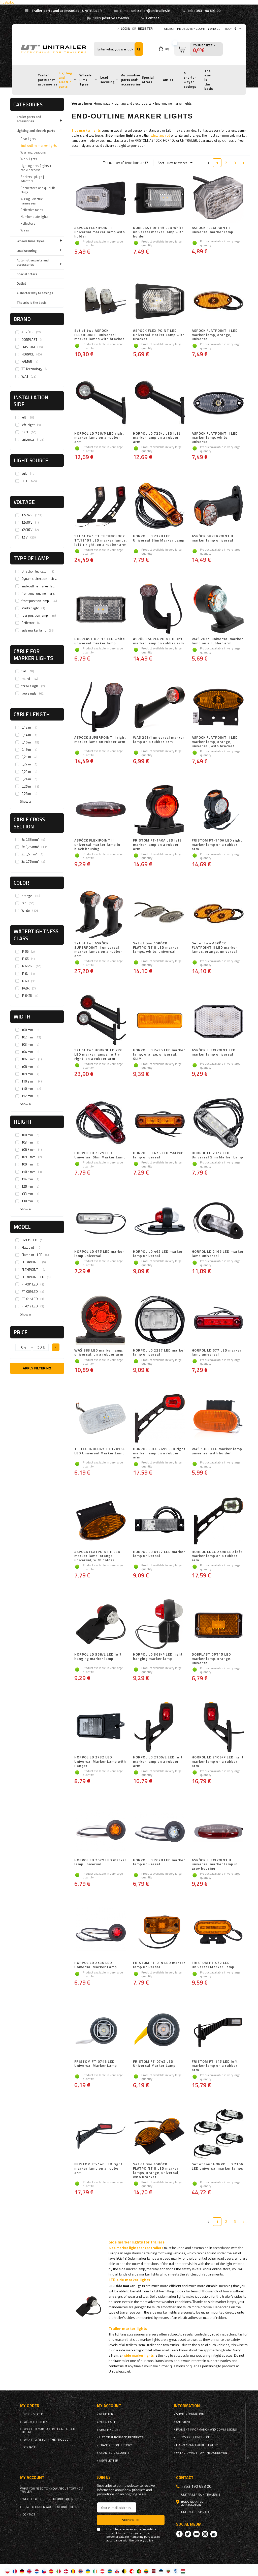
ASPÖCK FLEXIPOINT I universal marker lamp (212, 230)
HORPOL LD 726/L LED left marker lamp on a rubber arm (156, 437)
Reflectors (27, 223)
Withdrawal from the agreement (202, 2452)
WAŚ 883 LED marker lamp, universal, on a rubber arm (98, 1352)
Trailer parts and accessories (47, 79)
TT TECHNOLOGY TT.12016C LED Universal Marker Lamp (99, 1451)
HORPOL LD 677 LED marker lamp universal (217, 1352)
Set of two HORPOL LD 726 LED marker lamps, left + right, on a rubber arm (98, 1054)
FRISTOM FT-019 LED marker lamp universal (159, 1965)
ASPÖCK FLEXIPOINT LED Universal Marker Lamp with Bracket (159, 334)
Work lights (28, 158)
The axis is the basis (208, 79)
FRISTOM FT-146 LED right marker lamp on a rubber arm (98, 2168)
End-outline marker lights (38, 145)
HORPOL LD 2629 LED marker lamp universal (100, 1862)
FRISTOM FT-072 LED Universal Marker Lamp (213, 1965)
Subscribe (131, 2520)
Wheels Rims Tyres (85, 79)
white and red (160, 135)
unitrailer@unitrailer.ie (150, 10)
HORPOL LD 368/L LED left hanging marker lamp (98, 1656)
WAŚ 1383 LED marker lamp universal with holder (217, 1451)
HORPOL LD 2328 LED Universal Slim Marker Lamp (158, 538)
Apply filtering (37, 1368)
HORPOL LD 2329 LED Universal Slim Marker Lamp (100, 1155)
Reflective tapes (31, 209)
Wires (24, 230)
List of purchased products (121, 2437)
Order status (33, 2414)
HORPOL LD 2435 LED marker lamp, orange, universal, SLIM (159, 1054)
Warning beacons (33, 152)
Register (145, 28)
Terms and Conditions (193, 2437)
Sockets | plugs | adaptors (32, 179)
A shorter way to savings (190, 80)
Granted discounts (114, 2452)
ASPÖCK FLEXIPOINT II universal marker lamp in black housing (97, 844)
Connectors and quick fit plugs (37, 190)
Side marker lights (86, 130)
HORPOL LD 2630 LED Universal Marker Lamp (95, 1965)
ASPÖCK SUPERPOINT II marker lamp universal (212, 538)
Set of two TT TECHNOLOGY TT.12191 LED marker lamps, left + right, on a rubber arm (100, 540)
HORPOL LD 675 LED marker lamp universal (99, 1253)
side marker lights (139, 2355)
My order (29, 2405)
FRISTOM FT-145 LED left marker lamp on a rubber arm (215, 2065)
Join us (104, 2477)
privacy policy (144, 2540)
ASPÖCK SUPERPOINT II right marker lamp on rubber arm (100, 739)
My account (109, 2405)
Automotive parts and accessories (131, 79)
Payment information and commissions (206, 2429)
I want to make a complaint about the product (48, 2431)
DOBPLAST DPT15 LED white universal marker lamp (99, 641)
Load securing (107, 79)
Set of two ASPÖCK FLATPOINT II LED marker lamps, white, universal (156, 947)
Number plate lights (34, 216)
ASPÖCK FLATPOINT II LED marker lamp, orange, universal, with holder (97, 1556)
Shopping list (109, 2429)
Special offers (148, 79)
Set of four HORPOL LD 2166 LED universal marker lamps (217, 2166)
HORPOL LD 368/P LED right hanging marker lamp (158, 1656)
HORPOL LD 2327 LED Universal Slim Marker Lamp (217, 1155)
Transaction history (115, 2445)
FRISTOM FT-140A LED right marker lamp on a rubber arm (217, 844)
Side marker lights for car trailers (136, 2247)
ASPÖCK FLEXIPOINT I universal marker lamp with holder (99, 232)
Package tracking (36, 2421)
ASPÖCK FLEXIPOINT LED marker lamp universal (214, 1052)
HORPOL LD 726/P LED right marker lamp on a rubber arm (99, 437)
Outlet (168, 79)
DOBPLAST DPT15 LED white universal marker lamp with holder (158, 232)
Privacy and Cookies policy (197, 2444)
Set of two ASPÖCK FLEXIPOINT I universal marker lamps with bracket (99, 334)
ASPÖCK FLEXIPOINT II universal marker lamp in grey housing (215, 1864)
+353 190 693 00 (207, 10)
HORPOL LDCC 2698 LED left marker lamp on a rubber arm (217, 1556)
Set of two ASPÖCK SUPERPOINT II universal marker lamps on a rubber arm (98, 949)
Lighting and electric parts (65, 80)
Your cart (107, 2421)
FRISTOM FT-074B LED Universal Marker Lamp (95, 2063)
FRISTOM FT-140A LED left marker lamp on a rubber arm (157, 844)
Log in (126, 28)
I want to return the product (46, 2439)
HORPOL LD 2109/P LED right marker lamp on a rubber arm (218, 1761)
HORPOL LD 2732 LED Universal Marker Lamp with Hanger (100, 1761)
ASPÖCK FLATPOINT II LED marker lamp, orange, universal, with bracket (215, 741)
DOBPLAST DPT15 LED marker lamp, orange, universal (211, 1658)
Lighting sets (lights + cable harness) (35, 167)
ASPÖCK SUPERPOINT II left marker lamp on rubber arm (158, 641)
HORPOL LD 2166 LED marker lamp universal (218, 1253)
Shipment (183, 2421)
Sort (161, 163)
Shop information (190, 2414)
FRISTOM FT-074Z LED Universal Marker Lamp (154, 2063)
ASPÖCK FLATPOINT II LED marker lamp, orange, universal (215, 334)
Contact (152, 18)
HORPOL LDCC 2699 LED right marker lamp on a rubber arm (159, 1453)
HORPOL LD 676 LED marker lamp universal (158, 1155)
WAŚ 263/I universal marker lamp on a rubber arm (158, 739)
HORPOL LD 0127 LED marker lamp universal (159, 1554)
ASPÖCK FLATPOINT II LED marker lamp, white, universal (215, 437)
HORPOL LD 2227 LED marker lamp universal (159, 1352)
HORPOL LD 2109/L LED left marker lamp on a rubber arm (158, 1761)
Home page (102, 103)
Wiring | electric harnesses (31, 201)
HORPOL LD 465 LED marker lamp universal (158, 1253)
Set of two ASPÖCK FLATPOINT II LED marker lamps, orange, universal (214, 947)
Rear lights (28, 138)
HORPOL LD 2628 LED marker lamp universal (159, 1862)
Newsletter (108, 2460)
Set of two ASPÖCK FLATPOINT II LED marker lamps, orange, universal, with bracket (156, 2170)
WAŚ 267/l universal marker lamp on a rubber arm (217, 641)
